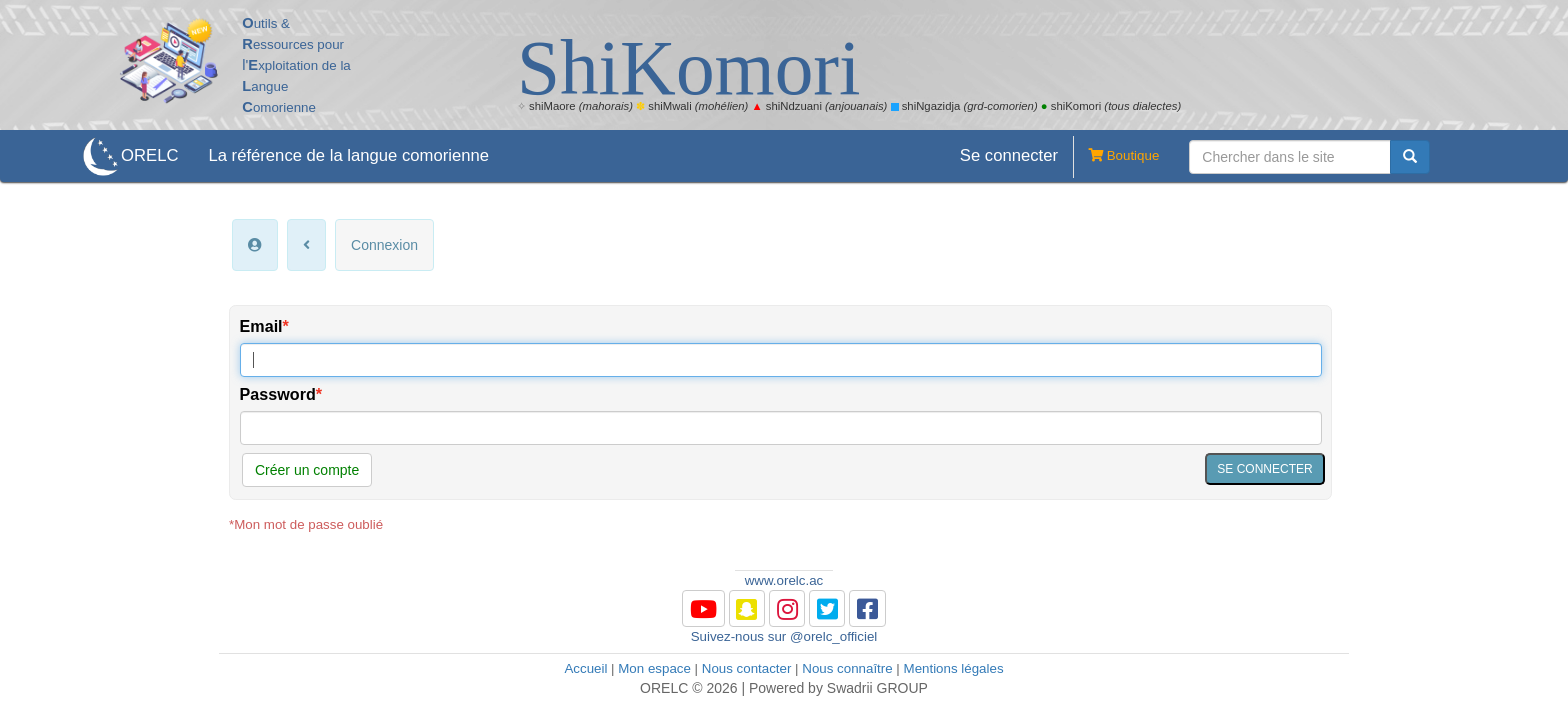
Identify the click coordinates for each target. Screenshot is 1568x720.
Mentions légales (954, 668)
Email (261, 326)
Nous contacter (747, 668)
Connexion (384, 245)
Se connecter (1009, 155)
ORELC (149, 155)
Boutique (1116, 157)
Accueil (585, 668)
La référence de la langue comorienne (348, 155)
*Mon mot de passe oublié (306, 524)
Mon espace (654, 668)
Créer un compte (307, 470)
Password (278, 394)
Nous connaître (847, 668)
